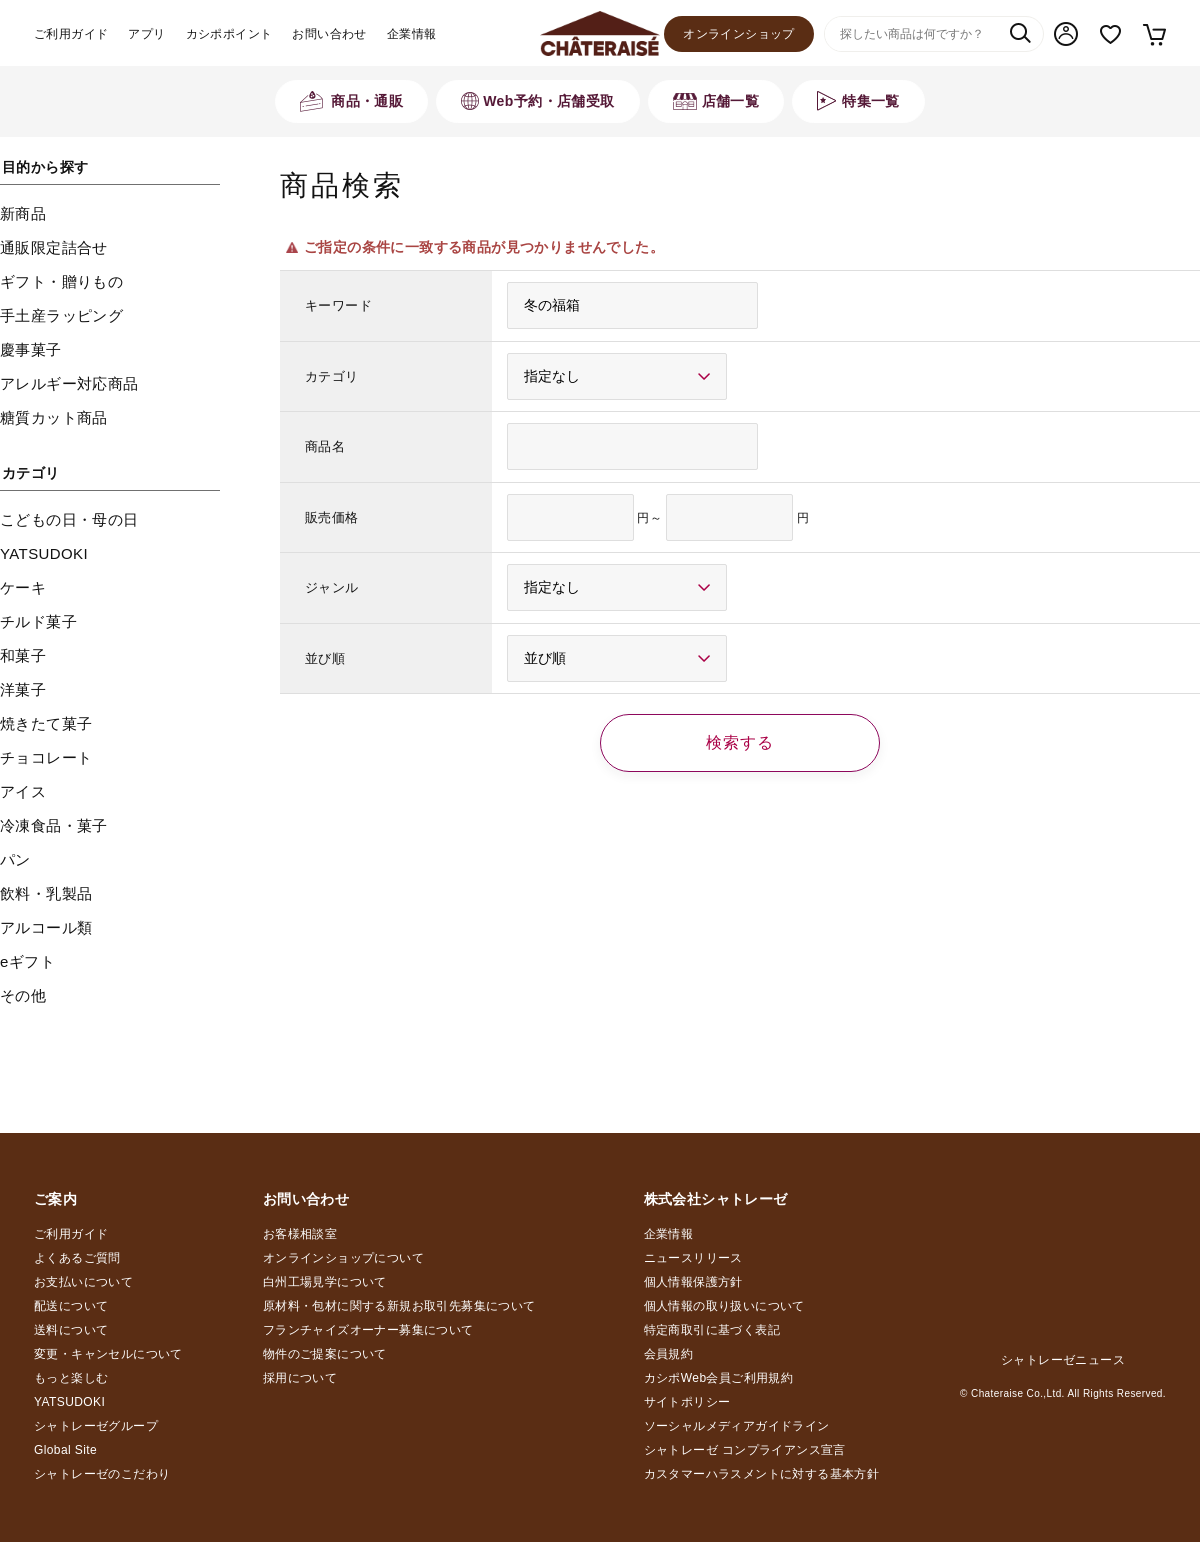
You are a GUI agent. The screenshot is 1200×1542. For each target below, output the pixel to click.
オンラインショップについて (343, 1258)
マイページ (1066, 34)
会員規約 (669, 1354)
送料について (71, 1330)
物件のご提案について (325, 1354)
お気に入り (1110, 34)
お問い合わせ (329, 34)
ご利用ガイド (71, 34)
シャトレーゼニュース (1063, 1360)
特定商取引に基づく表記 (712, 1330)
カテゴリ (332, 376)
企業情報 (412, 34)
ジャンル (332, 587)
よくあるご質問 (77, 1258)
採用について (300, 1378)
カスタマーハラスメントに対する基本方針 (762, 1474)
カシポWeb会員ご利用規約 (719, 1378)
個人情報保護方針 (693, 1282)
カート (1153, 34)
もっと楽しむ (71, 1378)
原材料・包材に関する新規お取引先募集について (399, 1306)
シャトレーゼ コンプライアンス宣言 (745, 1450)
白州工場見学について (325, 1282)
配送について (71, 1306)
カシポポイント (229, 34)
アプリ (146, 34)
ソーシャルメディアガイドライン (737, 1426)
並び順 (325, 658)
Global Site (65, 1450)
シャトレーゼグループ (96, 1426)
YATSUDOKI (69, 1402)
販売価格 (332, 517)
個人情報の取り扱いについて (724, 1306)
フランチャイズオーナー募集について (368, 1330)
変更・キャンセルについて (108, 1354)
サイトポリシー (687, 1402)
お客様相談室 (300, 1234)
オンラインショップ (739, 34)
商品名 (325, 446)
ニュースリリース (693, 1258)
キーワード (338, 305)
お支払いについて (83, 1282)
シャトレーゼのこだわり (102, 1474)
